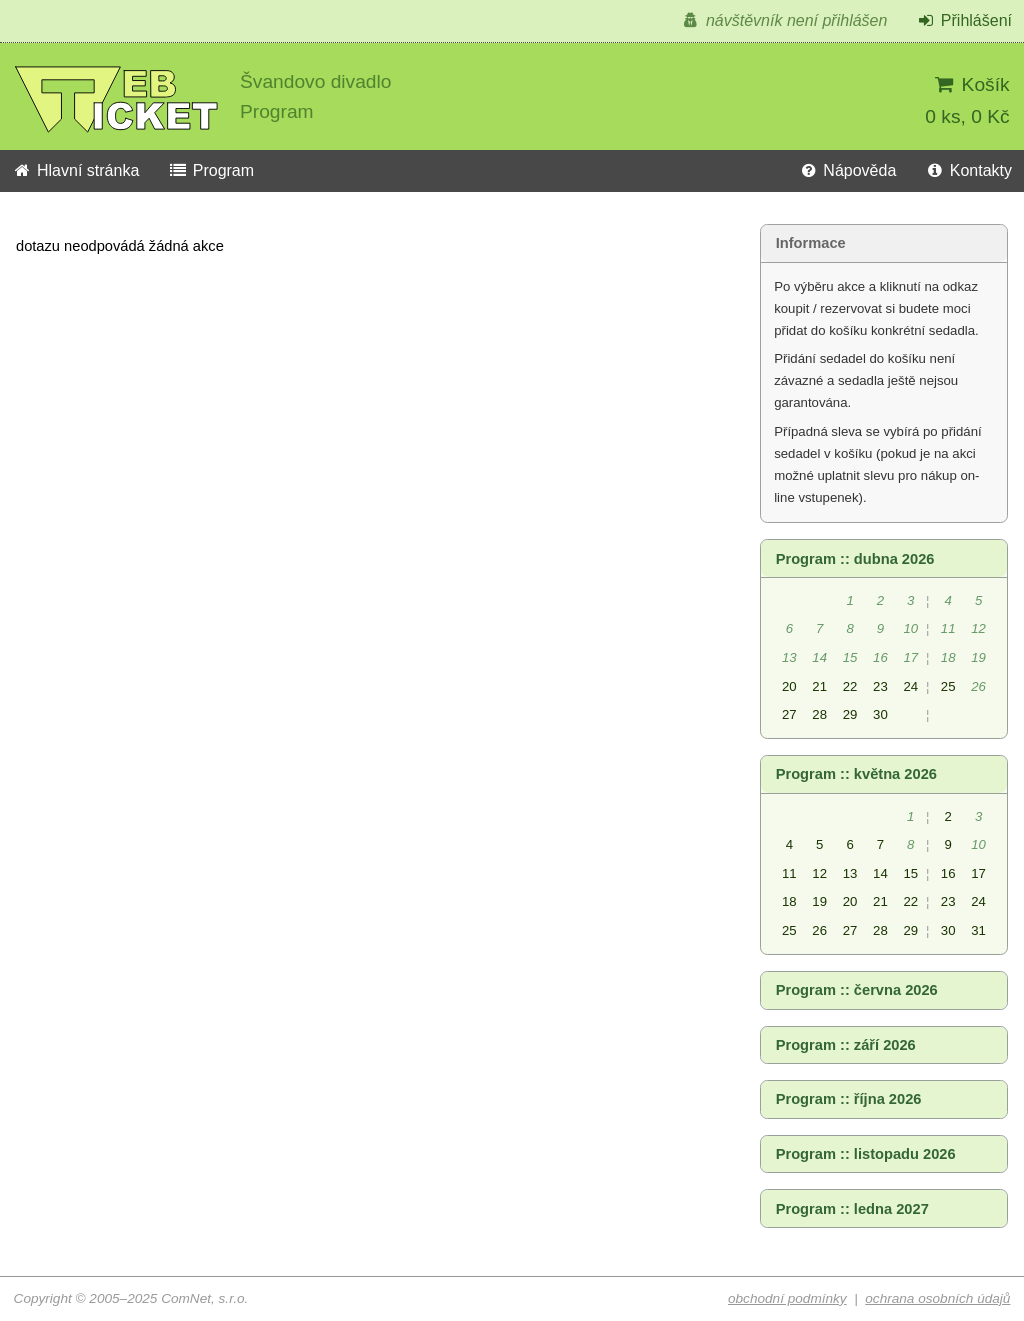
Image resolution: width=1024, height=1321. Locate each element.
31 (978, 930)
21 (819, 686)
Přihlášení (964, 20)
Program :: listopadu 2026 (866, 1154)
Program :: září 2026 (846, 1045)
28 (819, 714)
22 (850, 686)
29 (850, 714)
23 (880, 686)
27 (789, 714)
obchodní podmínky (787, 1298)
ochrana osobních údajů (937, 1298)
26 (819, 930)
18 (789, 901)
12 (819, 873)
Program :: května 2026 (856, 774)
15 (910, 873)
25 (948, 686)
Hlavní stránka (75, 170)
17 (978, 873)
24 (910, 686)
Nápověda (847, 170)
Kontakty (968, 170)
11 (789, 873)
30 (880, 714)
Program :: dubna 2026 (855, 559)
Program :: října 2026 (849, 1099)
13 (850, 873)
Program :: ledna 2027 (852, 1209)
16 (948, 873)
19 (819, 901)
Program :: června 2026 (857, 990)
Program (211, 170)
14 (880, 873)
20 (789, 686)
